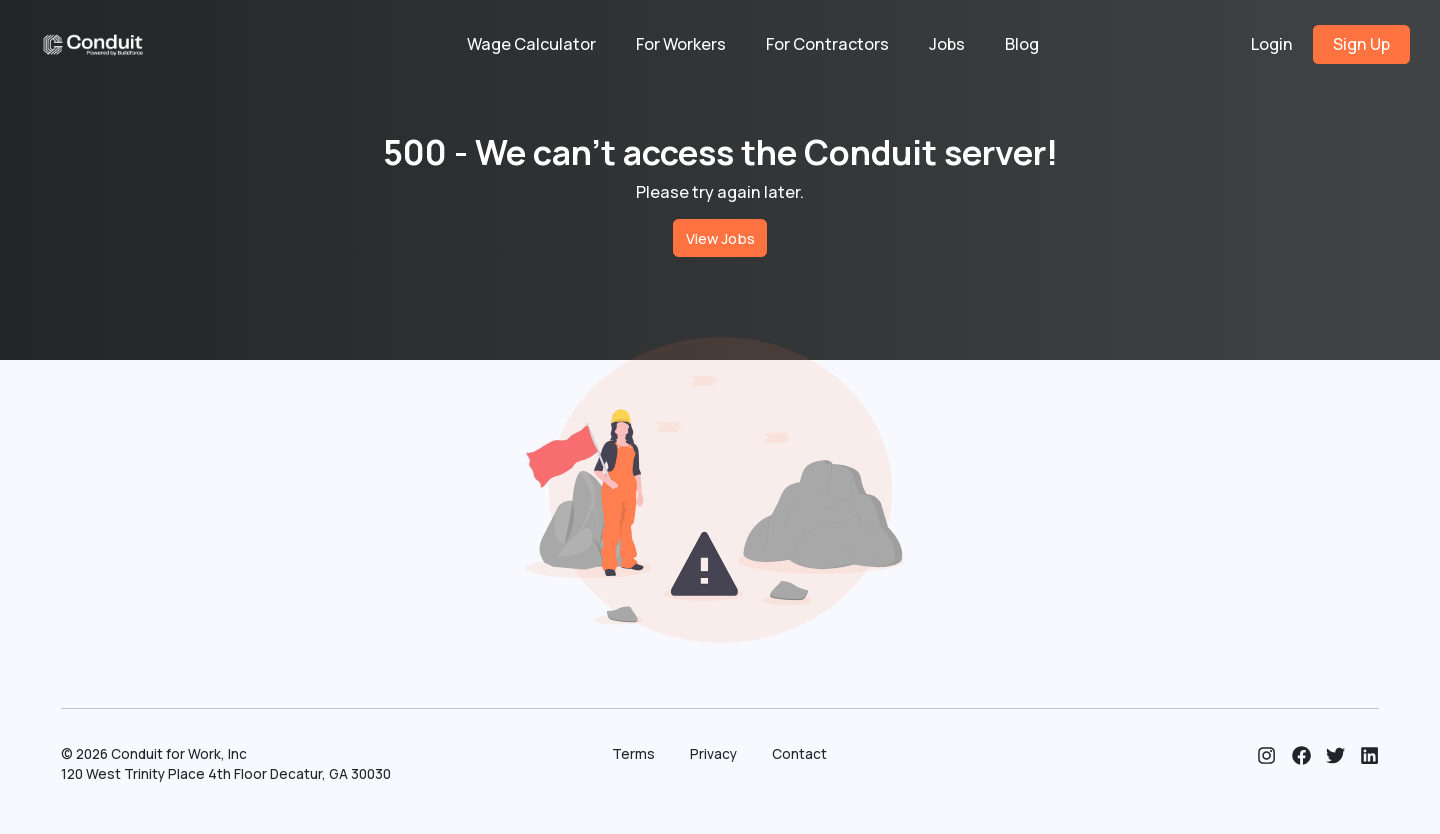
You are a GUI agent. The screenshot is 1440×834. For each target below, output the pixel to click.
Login (1272, 44)
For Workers (681, 44)
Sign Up (1361, 44)
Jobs (947, 44)
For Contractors (827, 44)
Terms (633, 754)
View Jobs (720, 238)
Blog (1022, 44)
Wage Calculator (531, 44)
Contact (799, 754)
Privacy (713, 754)
